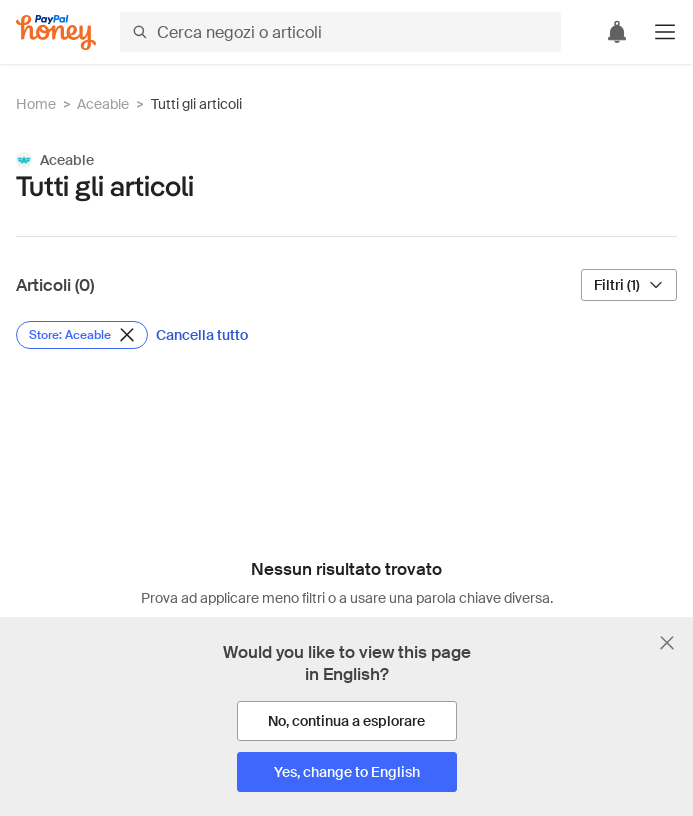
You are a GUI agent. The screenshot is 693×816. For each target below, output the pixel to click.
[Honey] (56, 32)
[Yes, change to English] (347, 772)
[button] (665, 32)
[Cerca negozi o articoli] (340, 32)
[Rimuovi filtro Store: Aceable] (82, 335)
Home (36, 104)
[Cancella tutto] (202, 335)
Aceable (103, 104)
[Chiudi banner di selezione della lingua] (667, 643)
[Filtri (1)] (629, 285)
